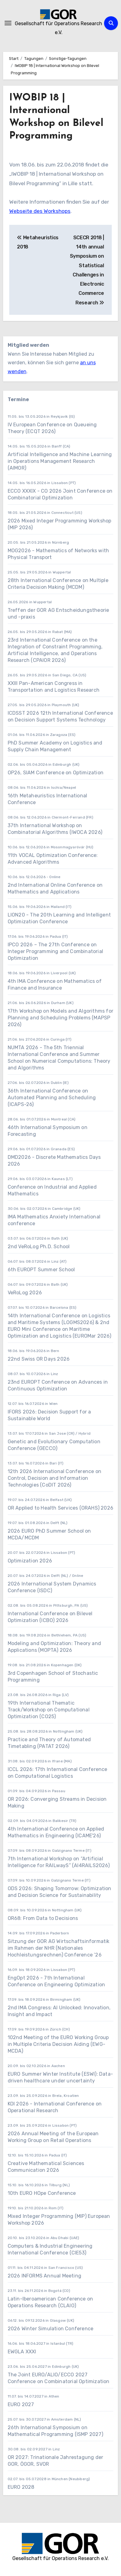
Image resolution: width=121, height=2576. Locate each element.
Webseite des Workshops (40, 211)
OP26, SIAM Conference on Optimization (55, 773)
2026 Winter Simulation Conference (51, 2329)
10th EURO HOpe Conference (42, 2193)
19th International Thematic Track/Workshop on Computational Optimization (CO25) (49, 1709)
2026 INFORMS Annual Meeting (44, 2276)
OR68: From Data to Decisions (43, 1918)
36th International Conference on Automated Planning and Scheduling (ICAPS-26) (52, 1097)
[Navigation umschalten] (8, 23)
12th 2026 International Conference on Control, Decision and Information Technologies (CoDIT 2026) (54, 1478)
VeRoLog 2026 (25, 1293)
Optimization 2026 (30, 1561)
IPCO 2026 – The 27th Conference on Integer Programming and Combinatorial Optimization (55, 951)
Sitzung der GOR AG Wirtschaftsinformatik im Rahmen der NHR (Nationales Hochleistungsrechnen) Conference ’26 (59, 1948)
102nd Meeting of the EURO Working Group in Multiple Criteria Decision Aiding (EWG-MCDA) (58, 2044)
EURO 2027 (21, 2404)
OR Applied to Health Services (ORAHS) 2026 (60, 1508)
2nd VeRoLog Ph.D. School (39, 1246)
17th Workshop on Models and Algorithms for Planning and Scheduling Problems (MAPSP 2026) (60, 1017)
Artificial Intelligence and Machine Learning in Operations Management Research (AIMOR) (60, 461)
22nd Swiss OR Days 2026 (39, 1359)
